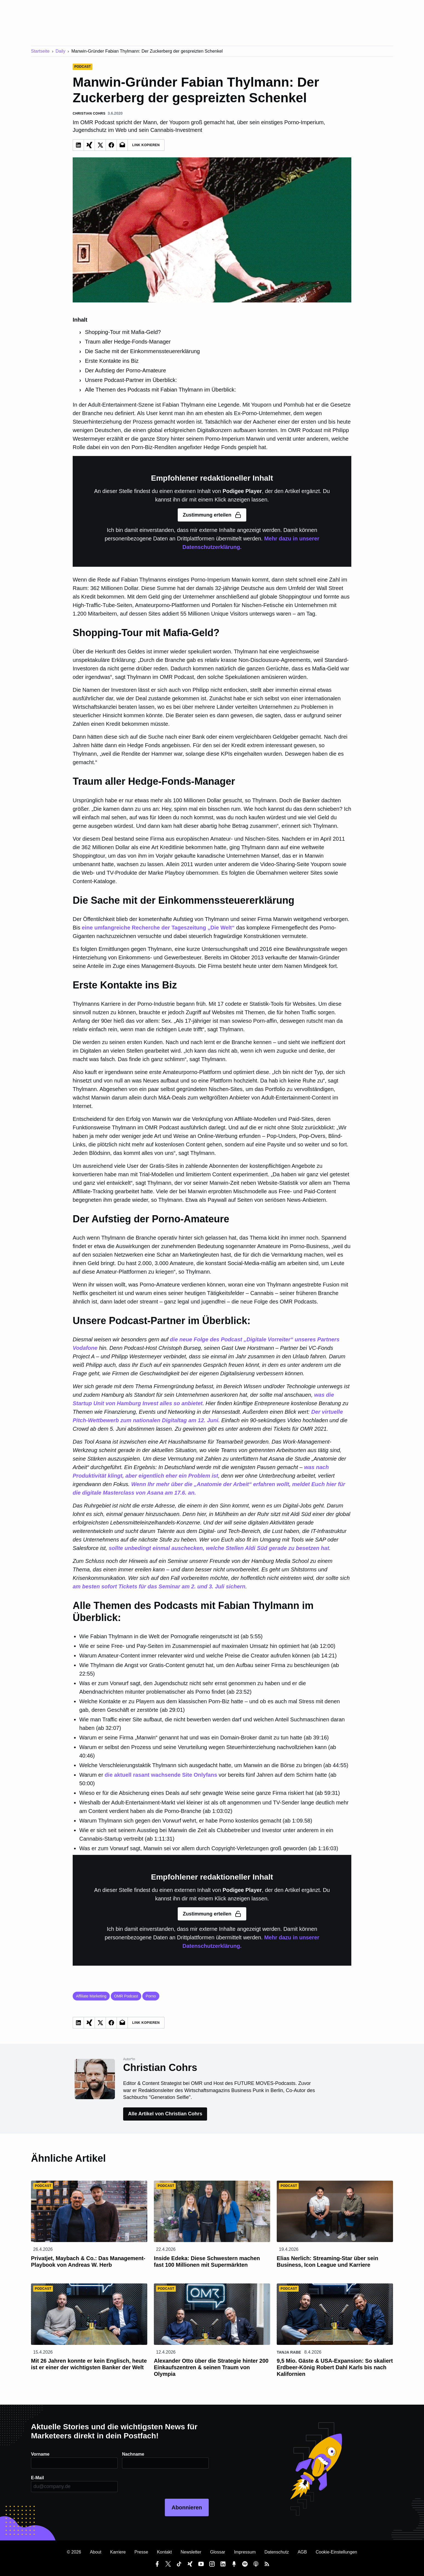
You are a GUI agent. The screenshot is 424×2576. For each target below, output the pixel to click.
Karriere (118, 2552)
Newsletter (190, 2552)
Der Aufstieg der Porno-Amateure (125, 370)
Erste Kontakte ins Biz (112, 361)
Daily (61, 51)
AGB (302, 2552)
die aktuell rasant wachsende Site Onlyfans (161, 1775)
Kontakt (164, 2552)
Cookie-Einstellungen (336, 2552)
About (95, 2552)
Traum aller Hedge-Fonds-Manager (128, 342)
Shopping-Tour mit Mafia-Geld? (123, 332)
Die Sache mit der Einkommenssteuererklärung (142, 351)
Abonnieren (186, 2507)
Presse (141, 2552)
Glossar (217, 2552)
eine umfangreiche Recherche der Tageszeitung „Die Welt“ (158, 928)
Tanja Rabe (289, 2352)
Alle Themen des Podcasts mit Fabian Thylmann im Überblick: (160, 390)
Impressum (245, 2552)
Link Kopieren (146, 145)
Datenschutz (276, 2552)
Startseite (40, 51)
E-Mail (37, 2477)
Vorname (40, 2454)
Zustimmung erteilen (212, 515)
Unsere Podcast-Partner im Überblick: (131, 380)
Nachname (133, 2454)
